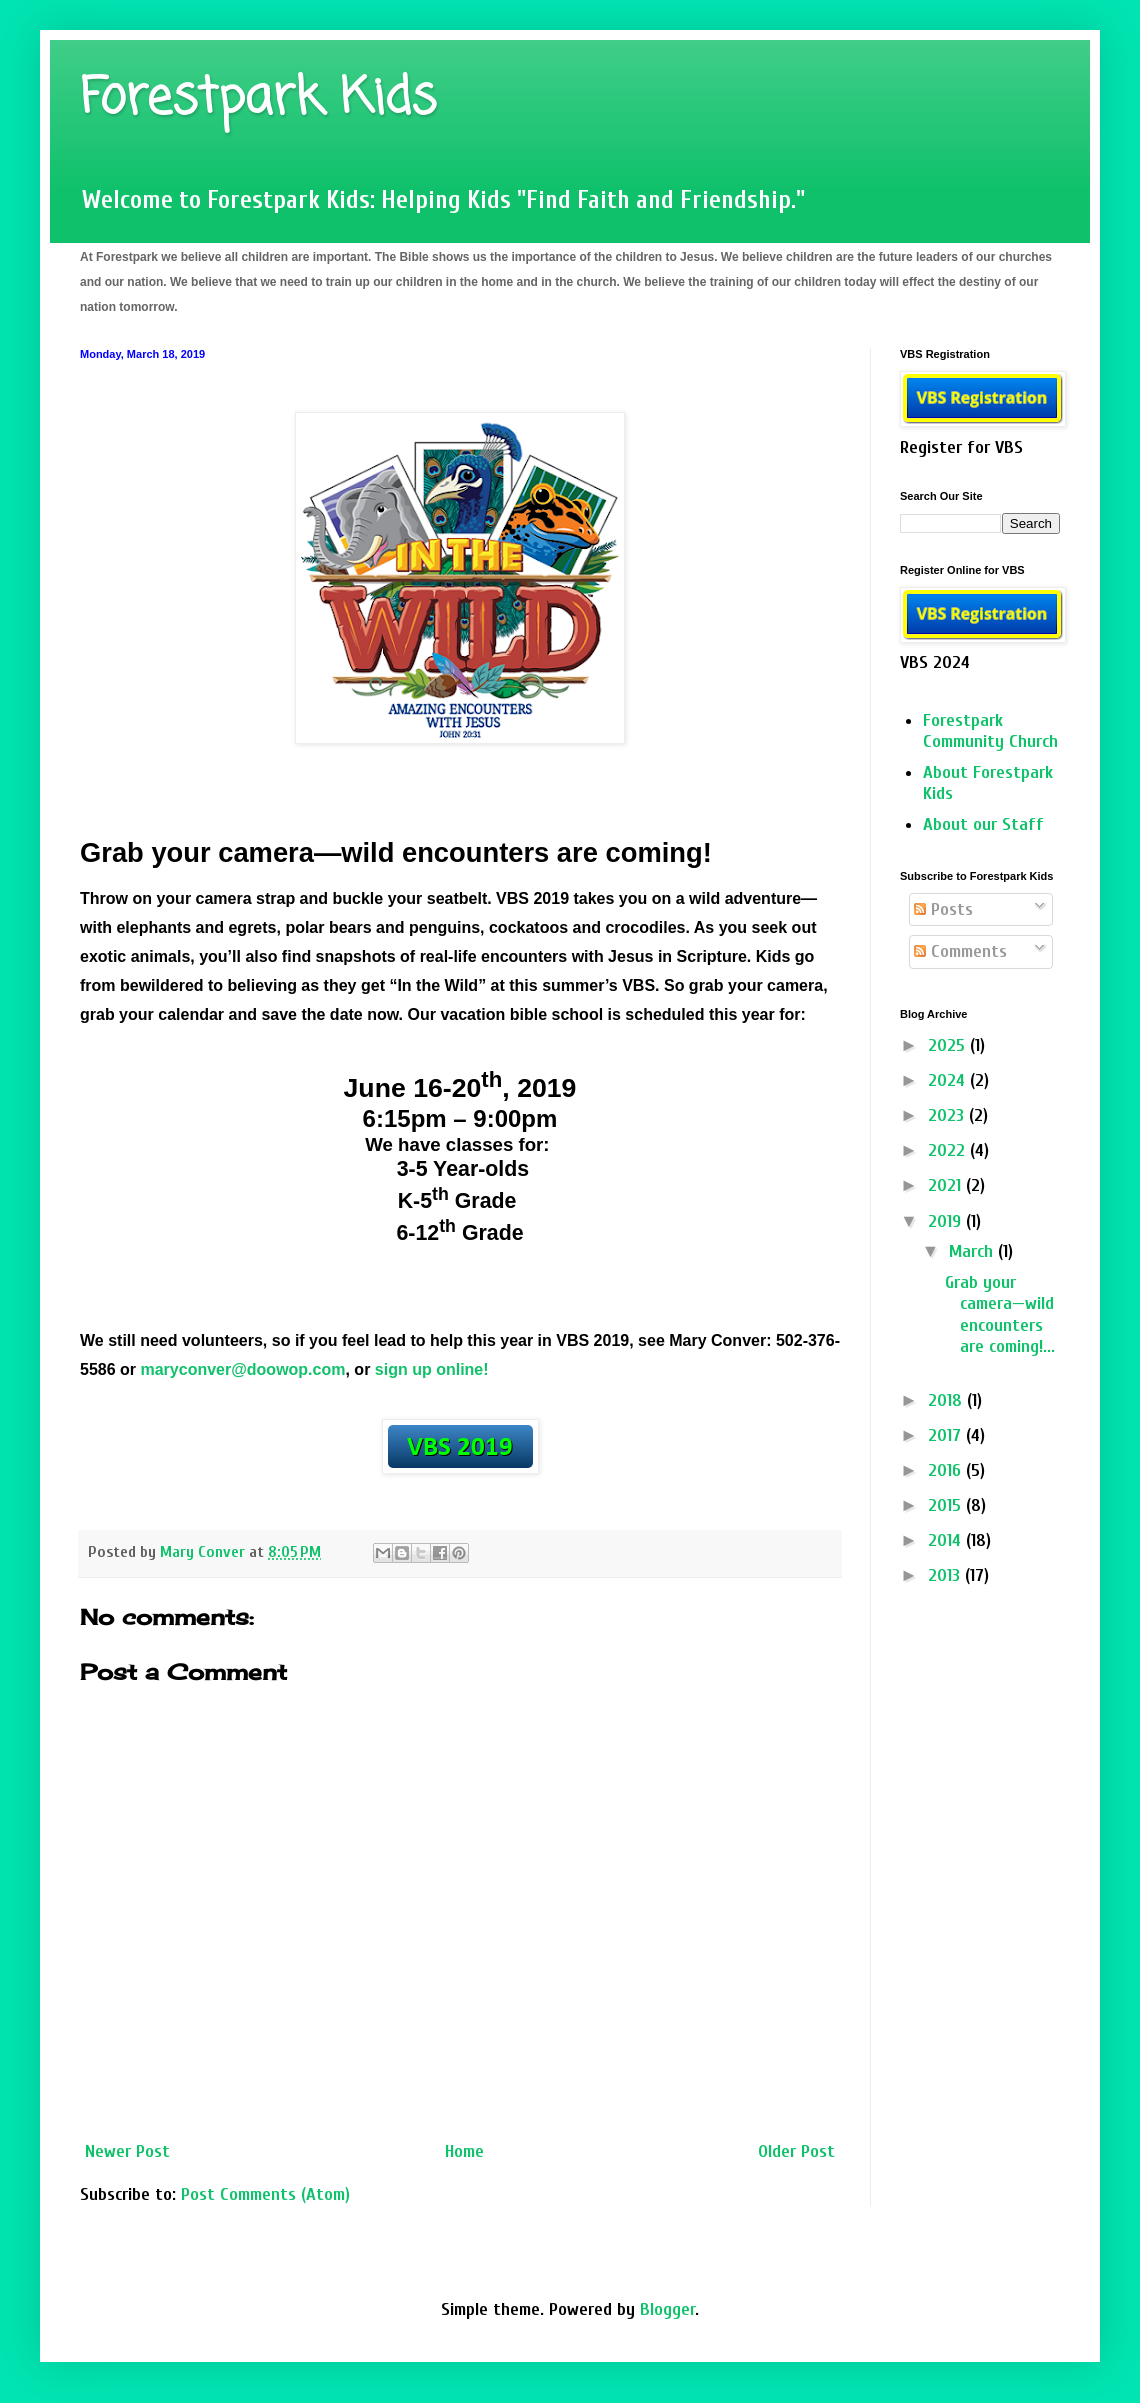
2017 (947, 1435)
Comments (960, 951)
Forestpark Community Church (990, 731)
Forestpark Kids (258, 99)
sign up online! (432, 1369)
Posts (943, 909)
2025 (949, 1045)
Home (464, 2151)
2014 (947, 1540)
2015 (947, 1505)
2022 (949, 1150)
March (973, 1251)
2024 (949, 1080)
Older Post (796, 2151)
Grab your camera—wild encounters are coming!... (1000, 1315)
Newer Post (127, 2151)
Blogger (667, 2309)
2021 (947, 1185)
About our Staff (983, 824)
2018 (947, 1400)
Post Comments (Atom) (265, 2194)
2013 (946, 1575)
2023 (948, 1115)
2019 (947, 1221)
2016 (947, 1470)
